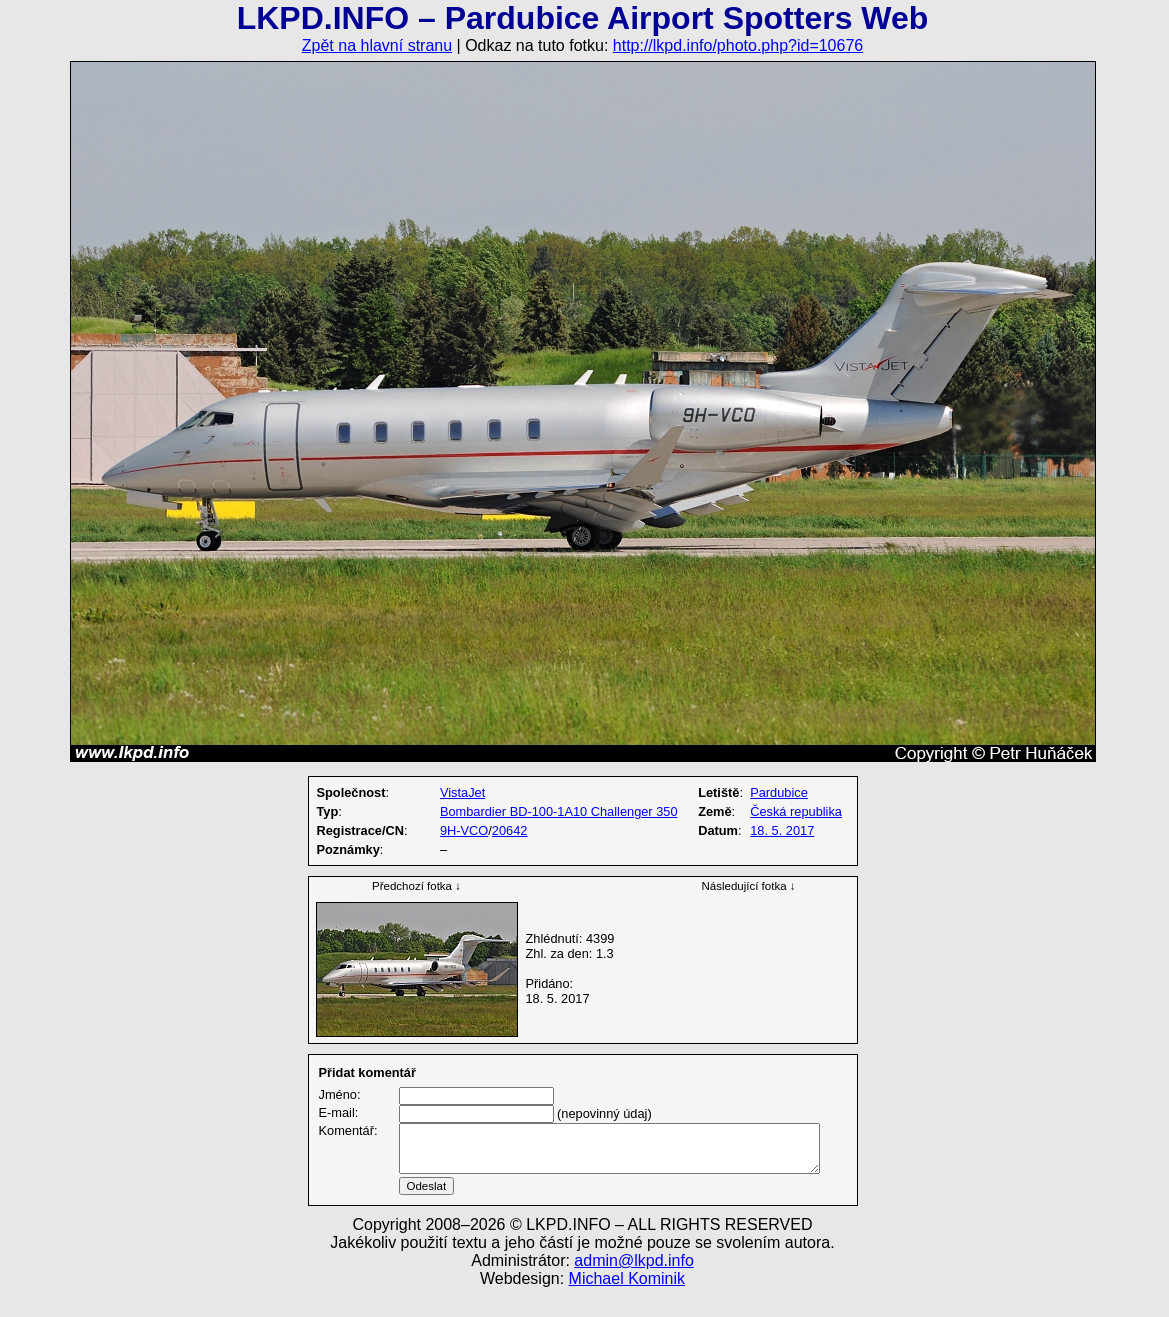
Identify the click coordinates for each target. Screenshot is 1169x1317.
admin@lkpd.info (633, 1284)
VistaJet (462, 792)
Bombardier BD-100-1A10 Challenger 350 (559, 811)
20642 (510, 830)
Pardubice (779, 792)
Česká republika (796, 811)
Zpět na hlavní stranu (377, 45)
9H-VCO (464, 830)
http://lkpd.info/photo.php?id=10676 (738, 45)
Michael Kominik (627, 1302)
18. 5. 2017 (782, 830)
